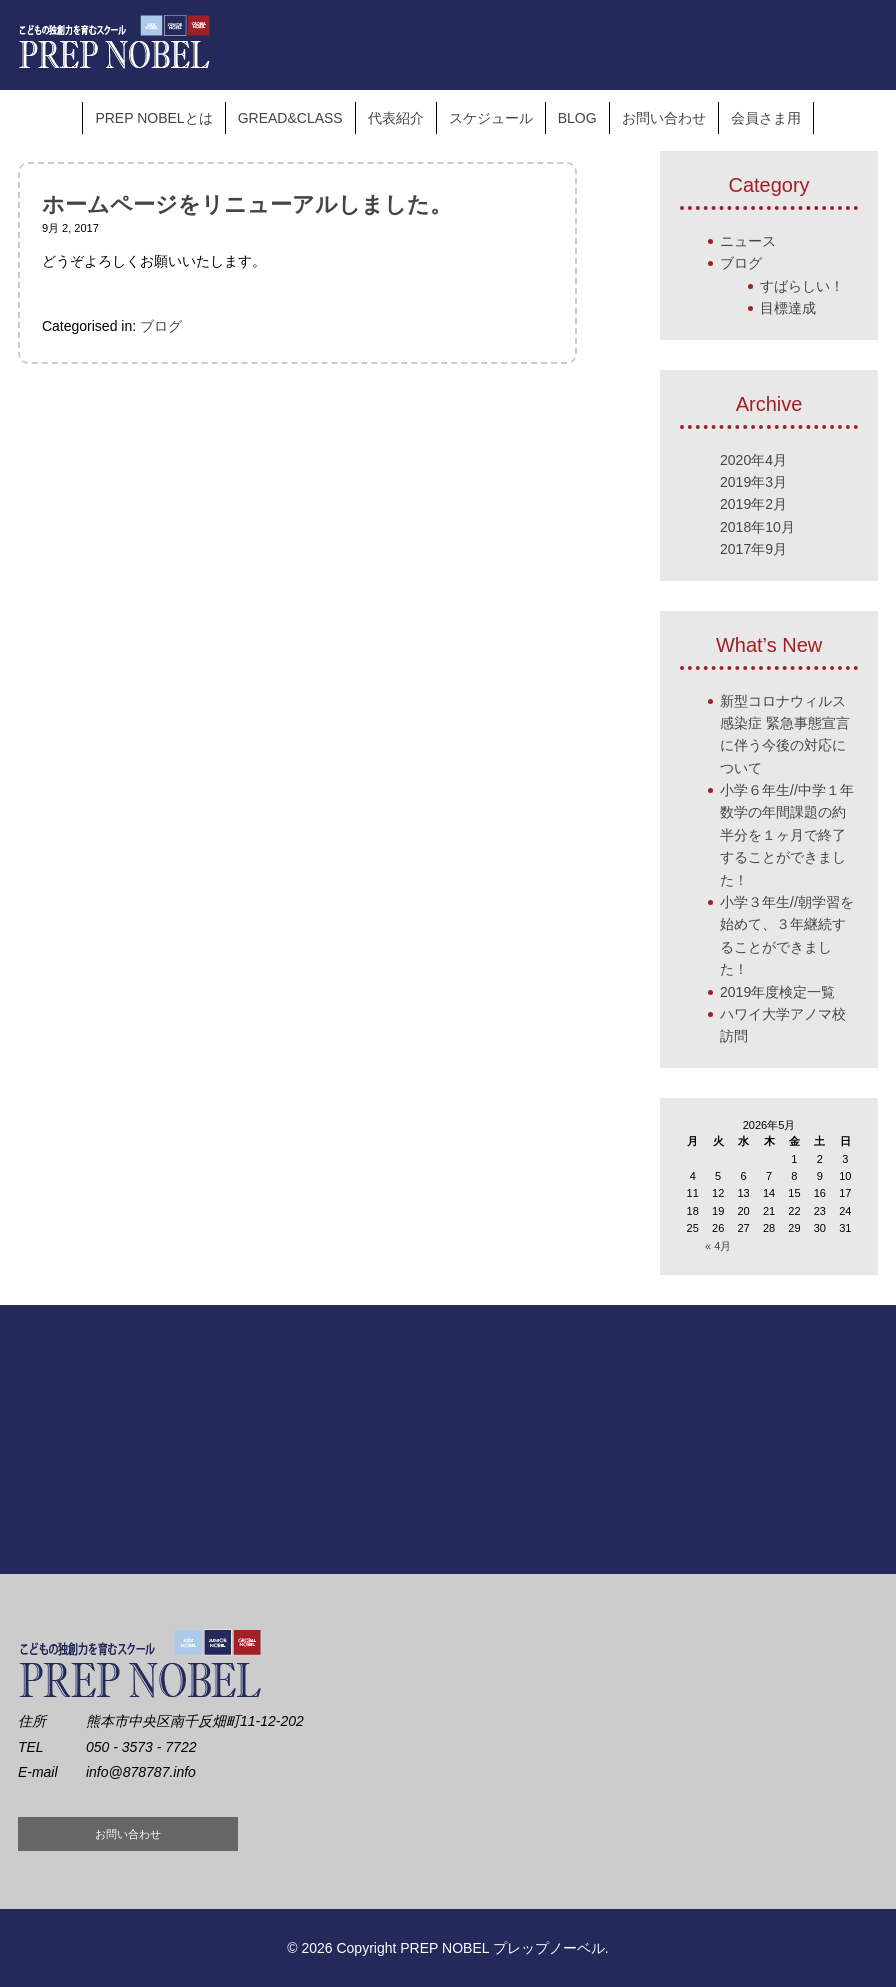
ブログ (161, 326)
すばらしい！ (802, 286)
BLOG (577, 118)
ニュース (748, 241)
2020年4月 (753, 460)
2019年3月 (753, 482)
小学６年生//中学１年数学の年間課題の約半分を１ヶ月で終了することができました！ (787, 835)
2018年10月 (757, 527)
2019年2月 (753, 504)
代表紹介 (396, 118)
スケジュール (491, 118)
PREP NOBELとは (153, 118)
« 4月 (718, 1246)
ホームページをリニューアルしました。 (247, 204)
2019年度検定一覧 (777, 992)
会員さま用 (766, 118)
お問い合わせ (664, 118)
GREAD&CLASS (290, 118)
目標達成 (788, 308)
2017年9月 (753, 549)
